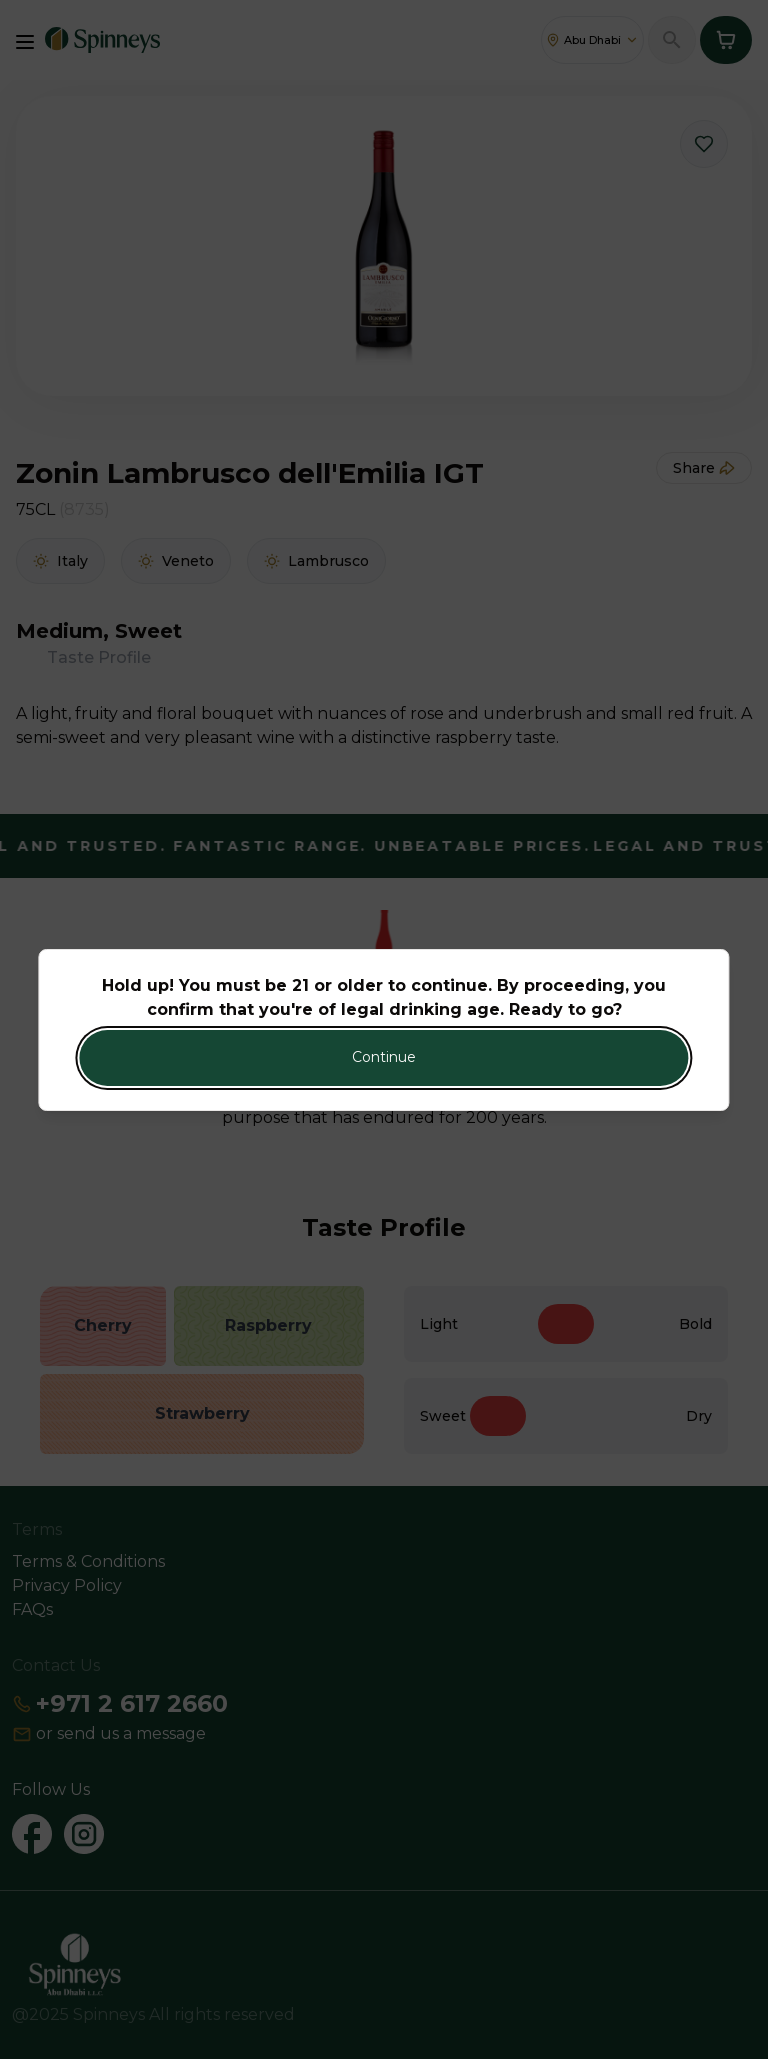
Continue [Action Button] (384, 1057)
